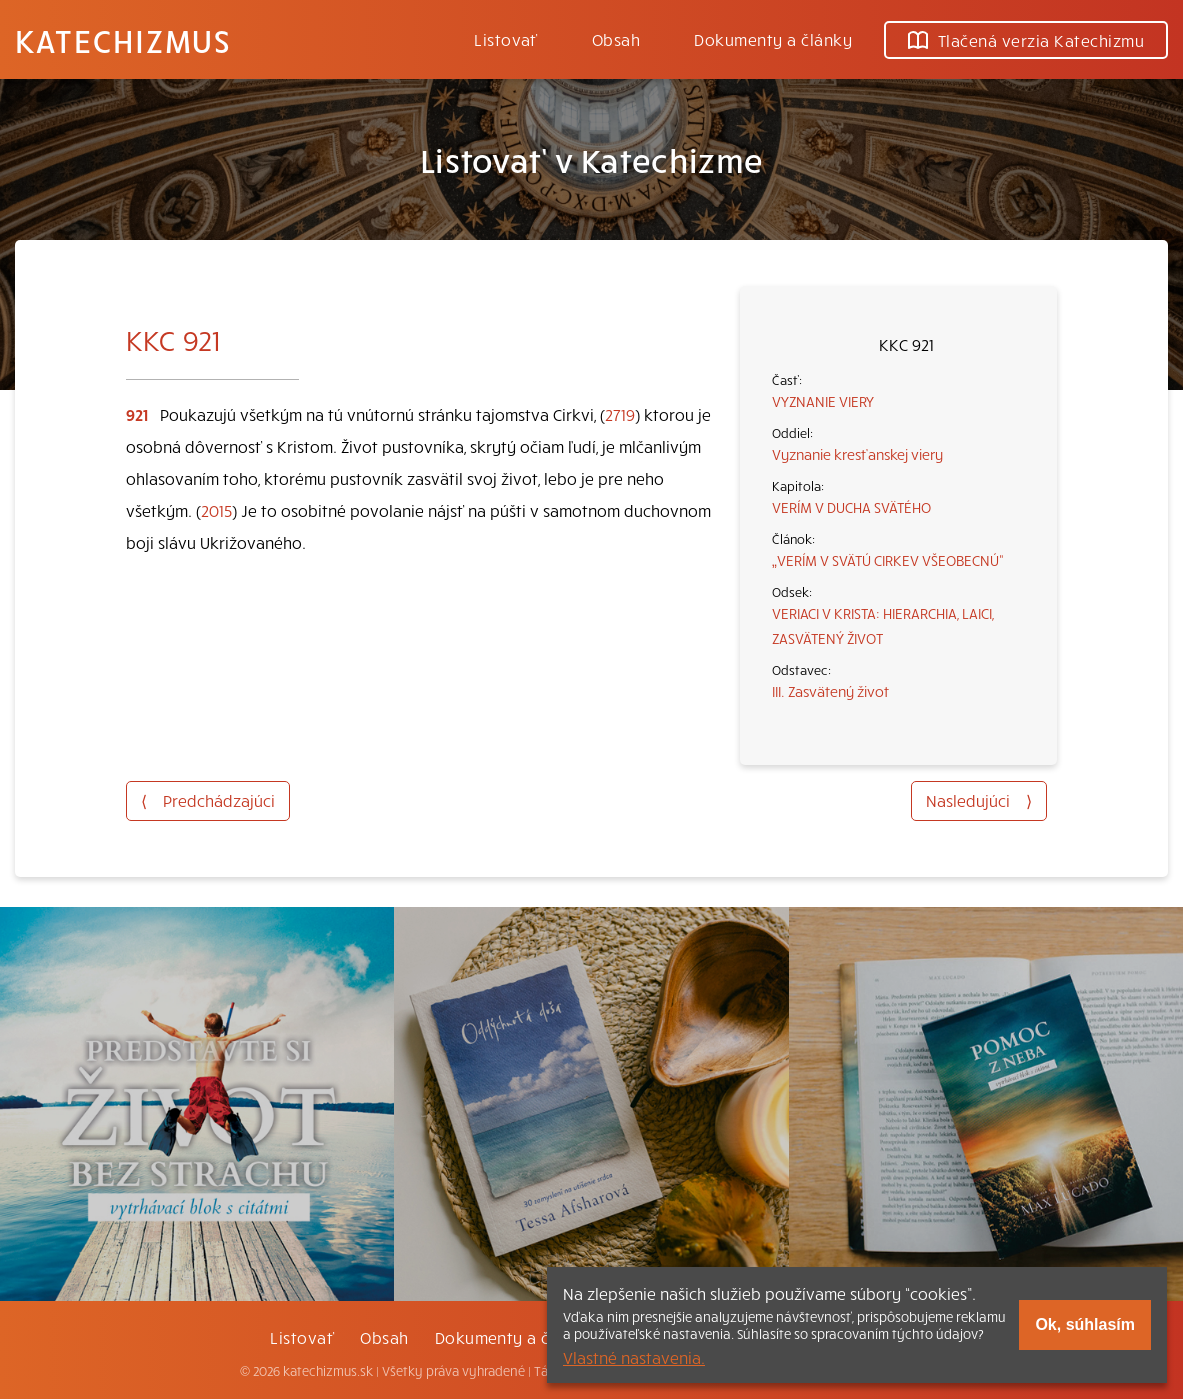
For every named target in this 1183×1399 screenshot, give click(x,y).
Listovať (506, 39)
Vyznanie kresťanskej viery (857, 454)
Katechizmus (123, 40)
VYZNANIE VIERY (823, 401)
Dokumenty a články (773, 39)
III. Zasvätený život (830, 691)
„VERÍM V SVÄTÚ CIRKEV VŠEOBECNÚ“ (888, 560)
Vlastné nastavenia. (634, 1357)
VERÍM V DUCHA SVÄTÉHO (851, 507)
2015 (216, 510)
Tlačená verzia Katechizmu (1026, 40)
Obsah (616, 39)
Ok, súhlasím (1085, 1324)
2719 (620, 414)
